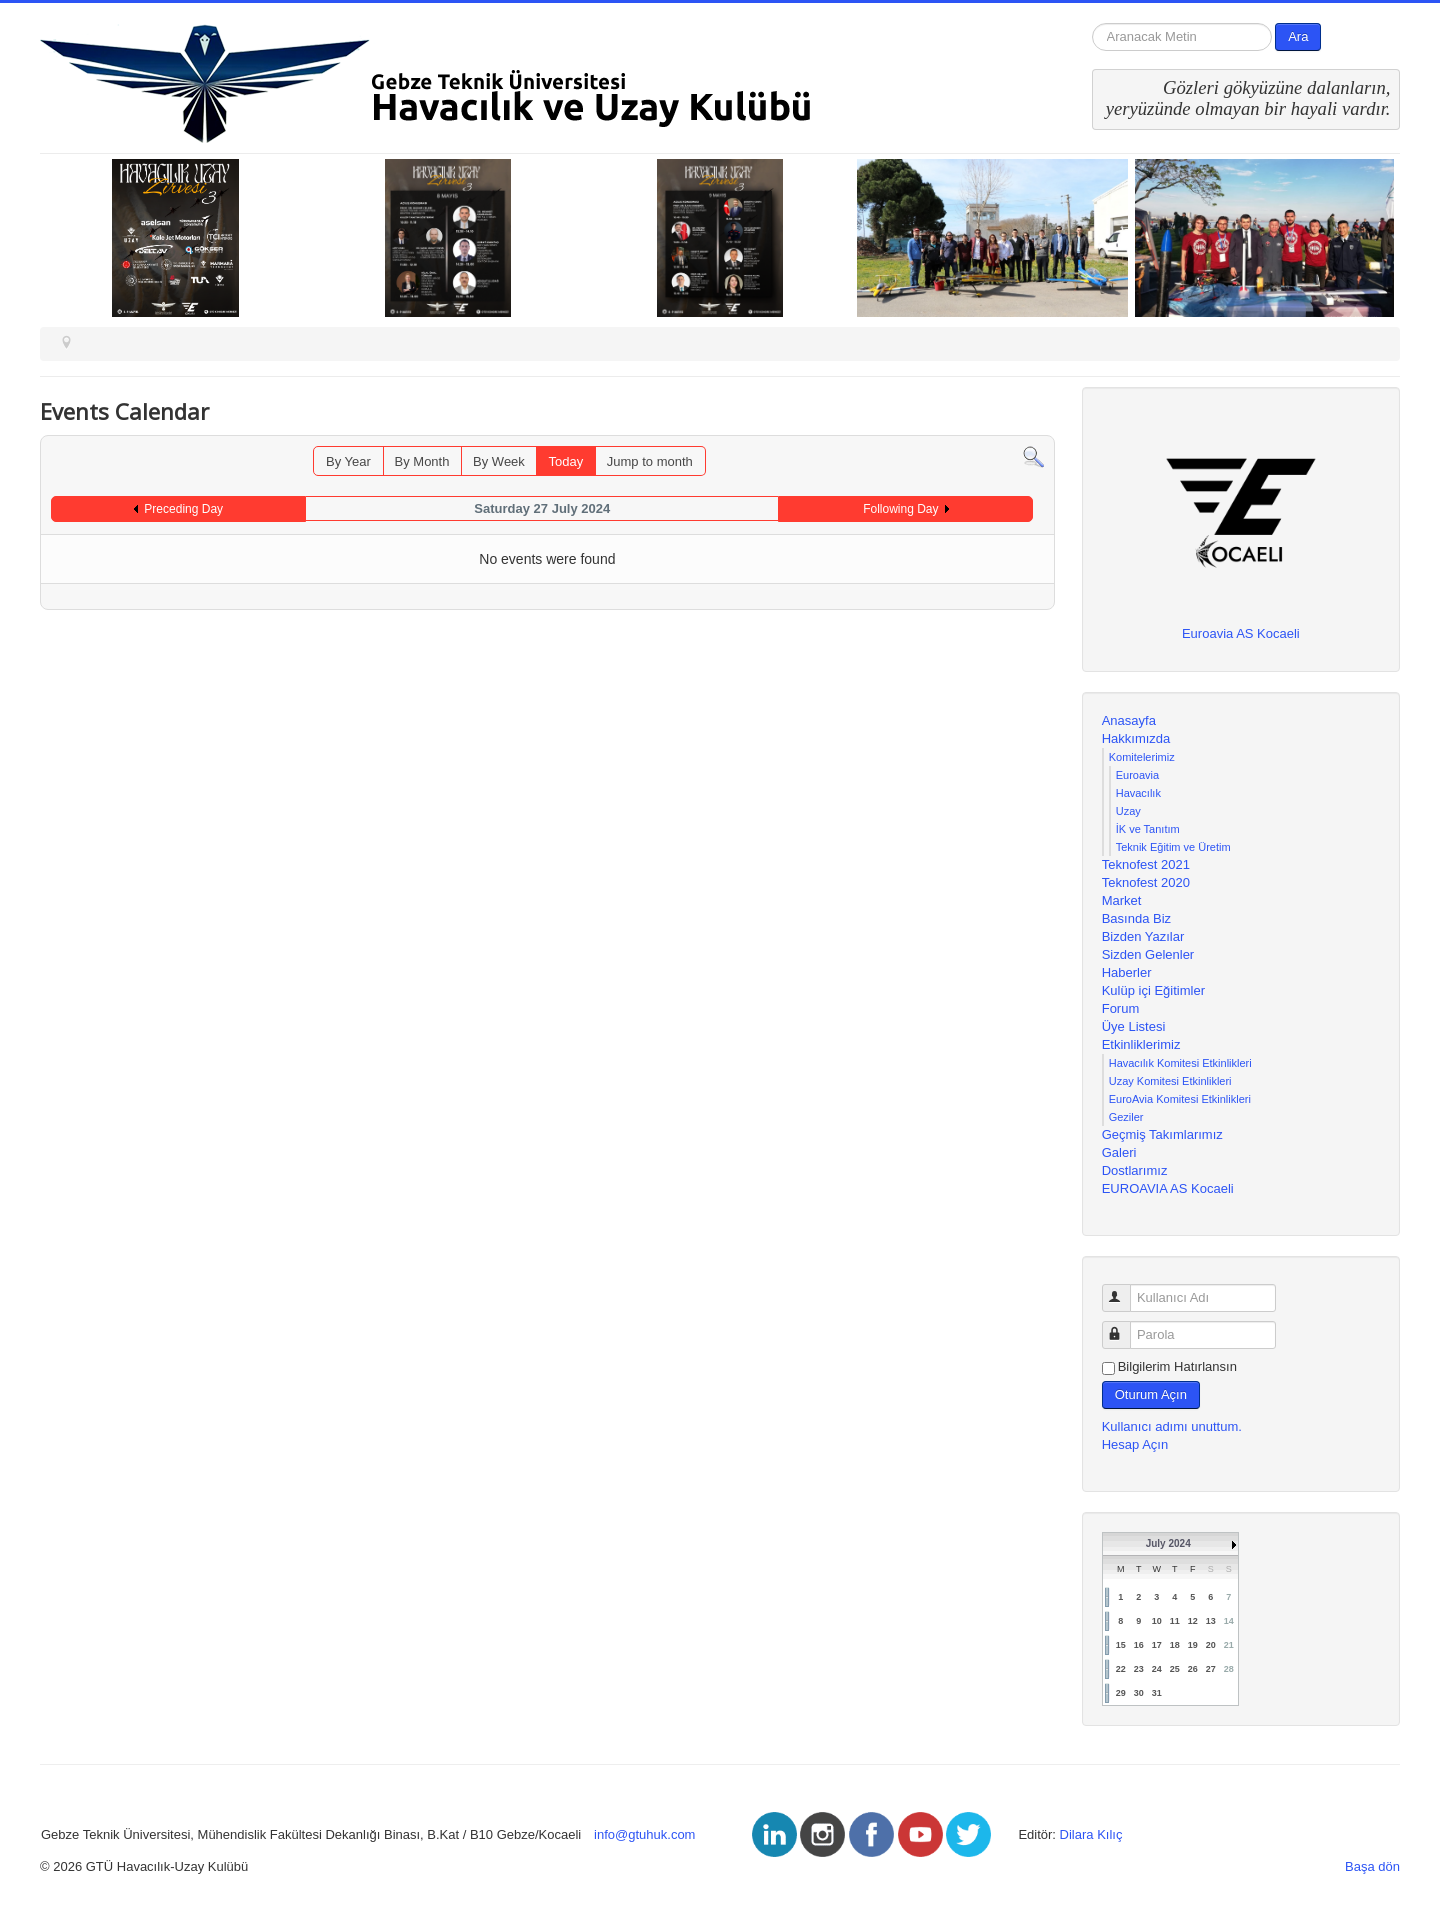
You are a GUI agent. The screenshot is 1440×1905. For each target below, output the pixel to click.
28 (1229, 1669)
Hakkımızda (1136, 738)
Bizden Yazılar (1143, 936)
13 (1211, 1621)
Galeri (1119, 1152)
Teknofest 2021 (1146, 864)
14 (1229, 1621)
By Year (348, 461)
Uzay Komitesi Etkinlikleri (1170, 1081)
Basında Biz (1136, 918)
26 (1193, 1669)
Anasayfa (1129, 720)
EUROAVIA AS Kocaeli (1168, 1188)
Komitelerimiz (1142, 757)
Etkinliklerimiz (1141, 1044)
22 (1121, 1669)
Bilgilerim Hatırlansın (1177, 1366)
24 (1157, 1669)
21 (1229, 1645)
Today (565, 461)
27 (1211, 1669)
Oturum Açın (1151, 1394)
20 (1211, 1645)
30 (1139, 1693)
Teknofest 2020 (1146, 882)
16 (1139, 1645)
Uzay (1128, 811)
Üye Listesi (1134, 1026)
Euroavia (1137, 775)
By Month (422, 461)
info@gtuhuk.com (644, 1834)
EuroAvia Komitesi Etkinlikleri (1180, 1099)
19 (1193, 1645)
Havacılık (1138, 793)
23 (1139, 1669)
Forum (1121, 1008)
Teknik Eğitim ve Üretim (1173, 847)
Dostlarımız (1135, 1170)
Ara (1298, 36)
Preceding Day (183, 509)
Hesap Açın (1135, 1444)
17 (1157, 1645)
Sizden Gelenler (1148, 954)
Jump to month (650, 461)
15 (1121, 1645)
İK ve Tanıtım (1148, 829)
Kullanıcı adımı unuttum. (1172, 1426)
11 (1175, 1621)
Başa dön (1372, 1866)
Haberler (1127, 972)
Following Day (900, 509)
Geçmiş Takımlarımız (1162, 1134)
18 (1175, 1645)
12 (1193, 1621)
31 (1157, 1693)
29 (1121, 1693)
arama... (1092, 23)
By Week (499, 461)
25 (1175, 1669)
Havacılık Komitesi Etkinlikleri (1180, 1063)
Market (1122, 900)
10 (1157, 1621)
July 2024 (1168, 1543)
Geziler (1126, 1117)
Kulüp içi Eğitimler (1153, 990)
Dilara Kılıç (1091, 1834)
